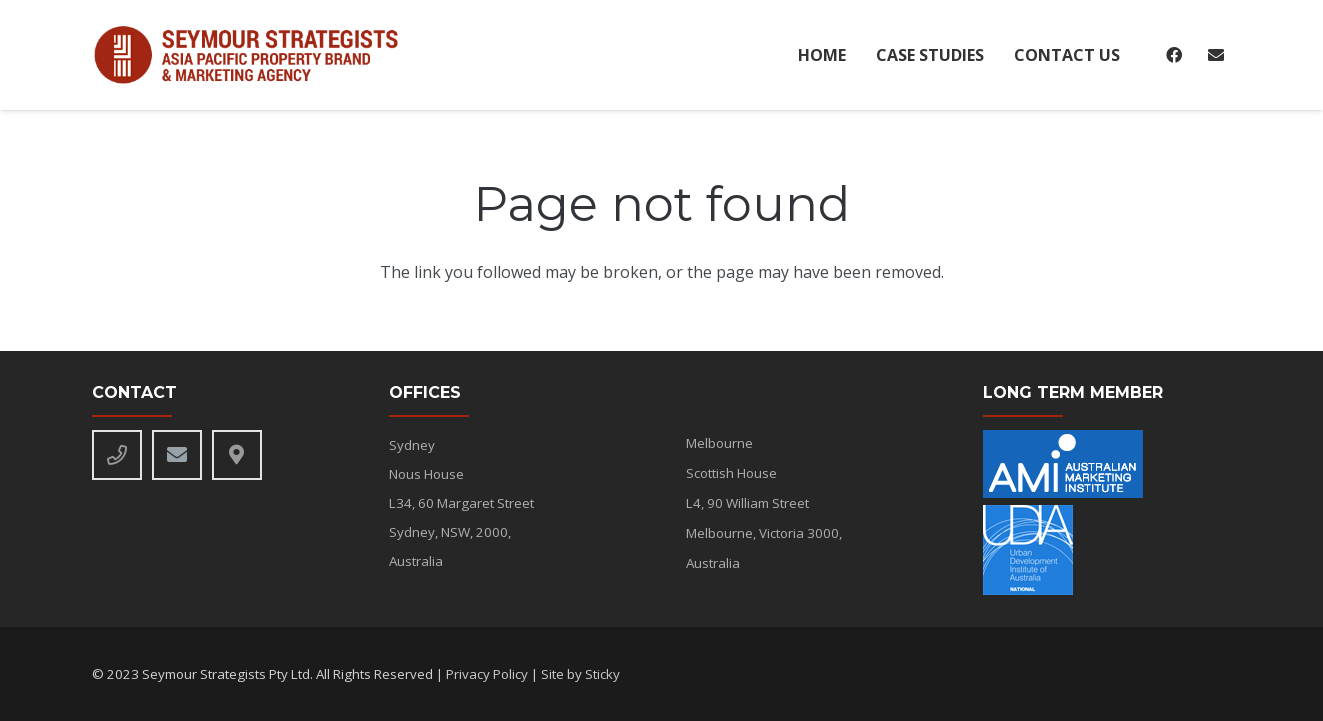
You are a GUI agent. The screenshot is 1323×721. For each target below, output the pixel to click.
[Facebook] (1174, 55)
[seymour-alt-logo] (254, 55)
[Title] (237, 455)
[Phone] (117, 455)
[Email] (1216, 55)
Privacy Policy (487, 674)
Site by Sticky (580, 674)
